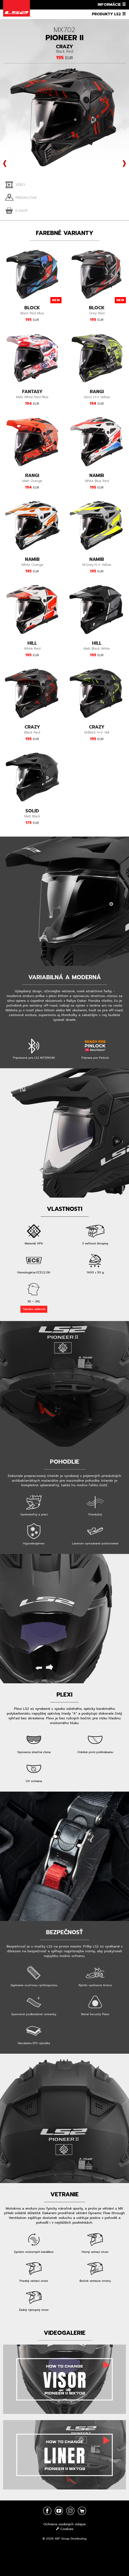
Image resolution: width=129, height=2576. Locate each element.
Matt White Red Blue (32, 394)
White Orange (32, 562)
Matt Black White (97, 646)
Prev (4, 163)
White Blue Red (97, 478)
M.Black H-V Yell (97, 730)
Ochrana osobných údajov (64, 2524)
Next (124, 163)
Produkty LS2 (109, 14)
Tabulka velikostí (33, 1309)
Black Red (32, 730)
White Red (32, 646)
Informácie (112, 4)
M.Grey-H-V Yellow (97, 562)
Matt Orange (32, 478)
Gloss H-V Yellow (97, 394)
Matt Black (32, 813)
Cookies (64, 2529)
